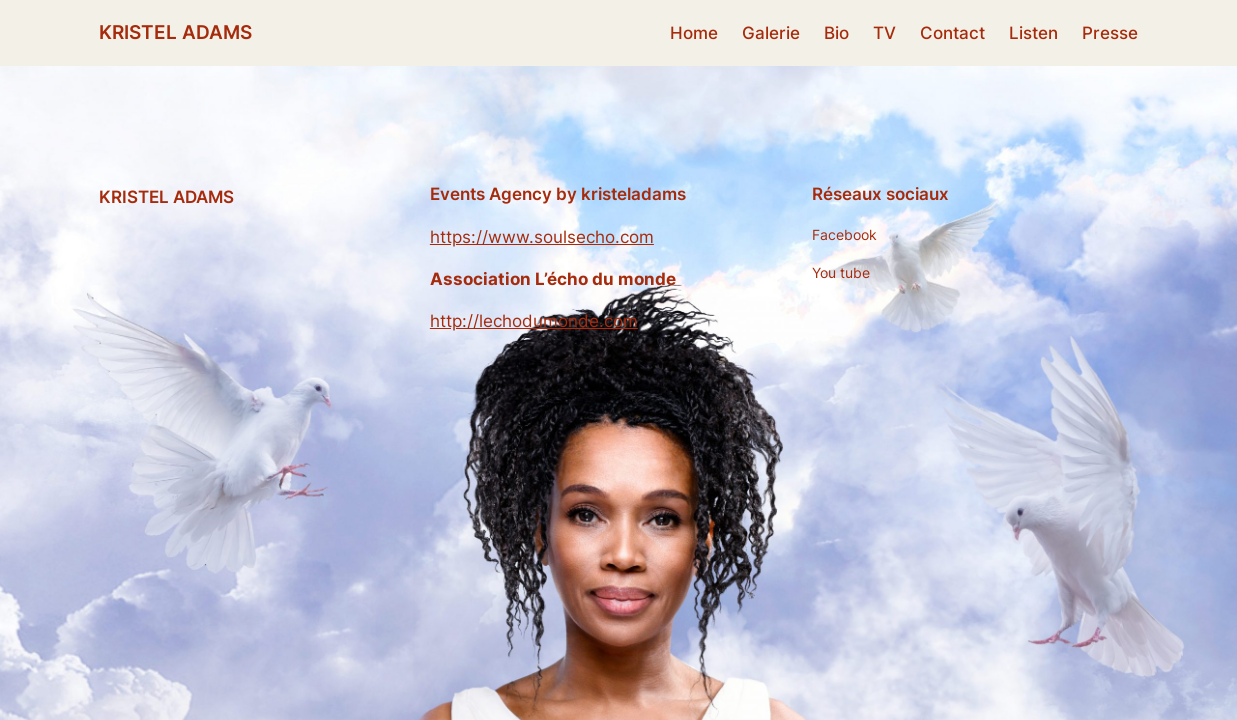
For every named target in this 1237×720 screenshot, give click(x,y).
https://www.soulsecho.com (542, 237)
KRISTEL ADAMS (175, 32)
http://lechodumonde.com (534, 321)
